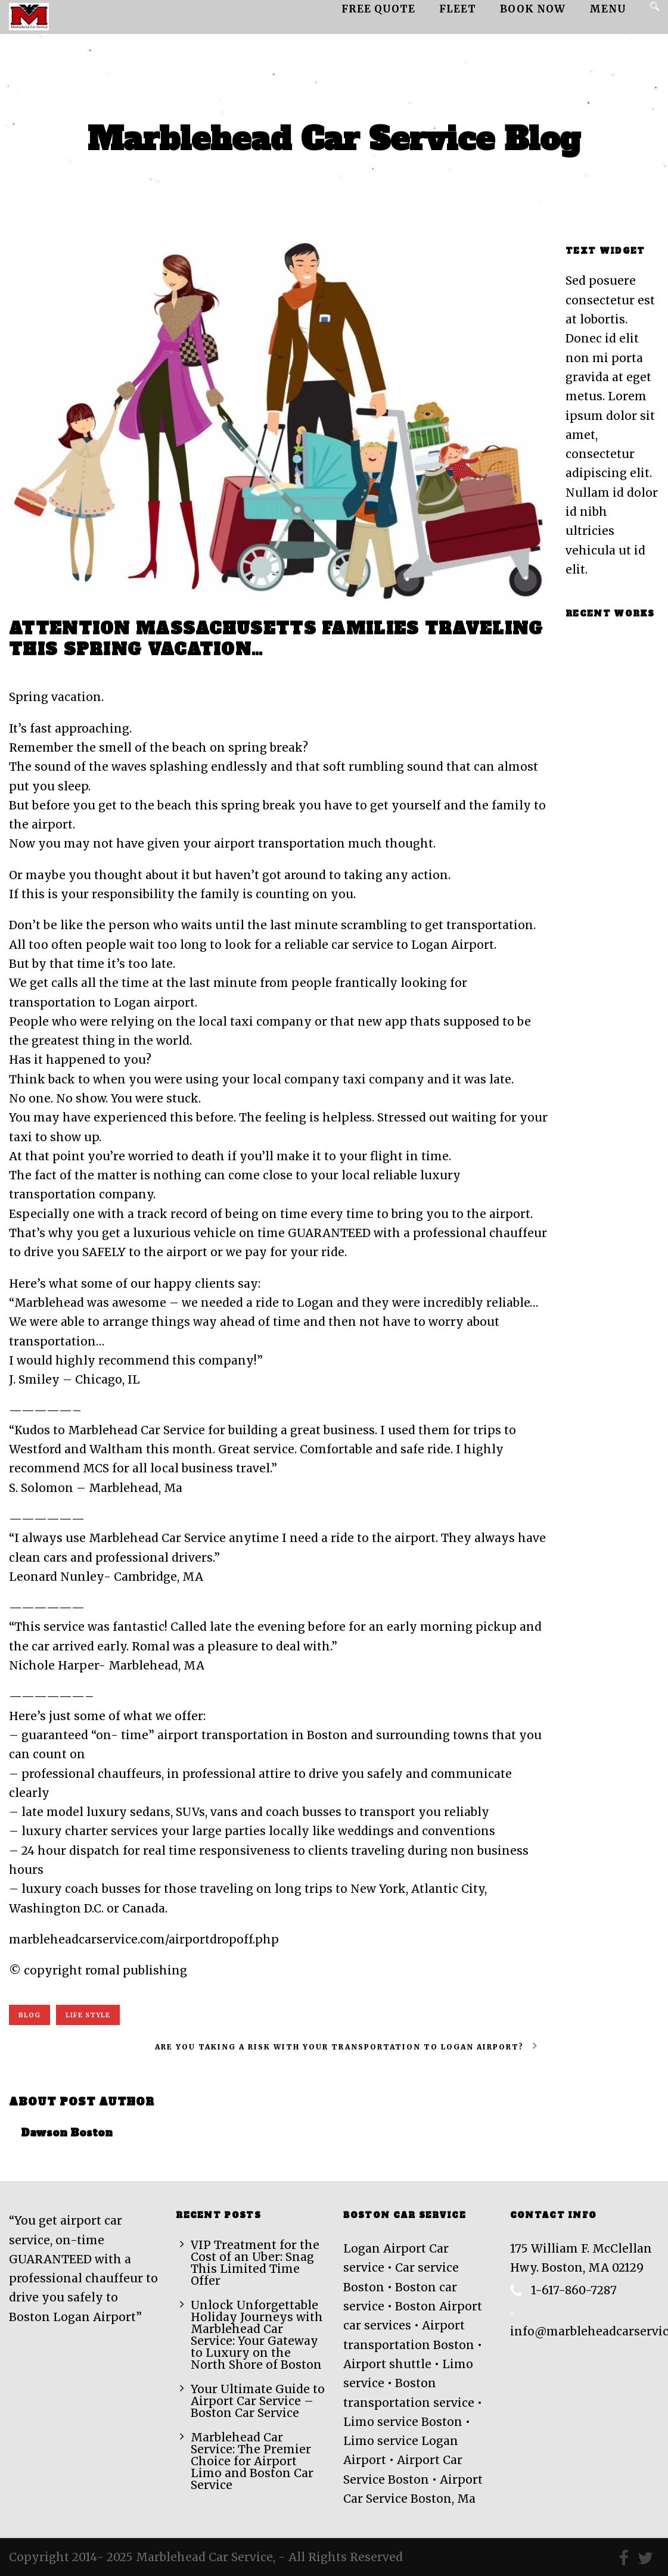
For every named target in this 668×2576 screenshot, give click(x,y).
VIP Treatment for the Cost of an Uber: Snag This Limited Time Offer (255, 2263)
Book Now (533, 8)
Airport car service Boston (304, 669)
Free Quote (378, 8)
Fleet (457, 8)
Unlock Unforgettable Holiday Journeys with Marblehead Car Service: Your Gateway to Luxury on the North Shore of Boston (257, 2335)
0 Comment (210, 669)
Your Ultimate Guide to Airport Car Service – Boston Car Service (258, 2401)
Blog (29, 2015)
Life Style (88, 2015)
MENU (607, 8)
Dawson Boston (133, 669)
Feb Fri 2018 (44, 669)
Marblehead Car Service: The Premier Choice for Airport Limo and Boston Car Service (252, 2461)
